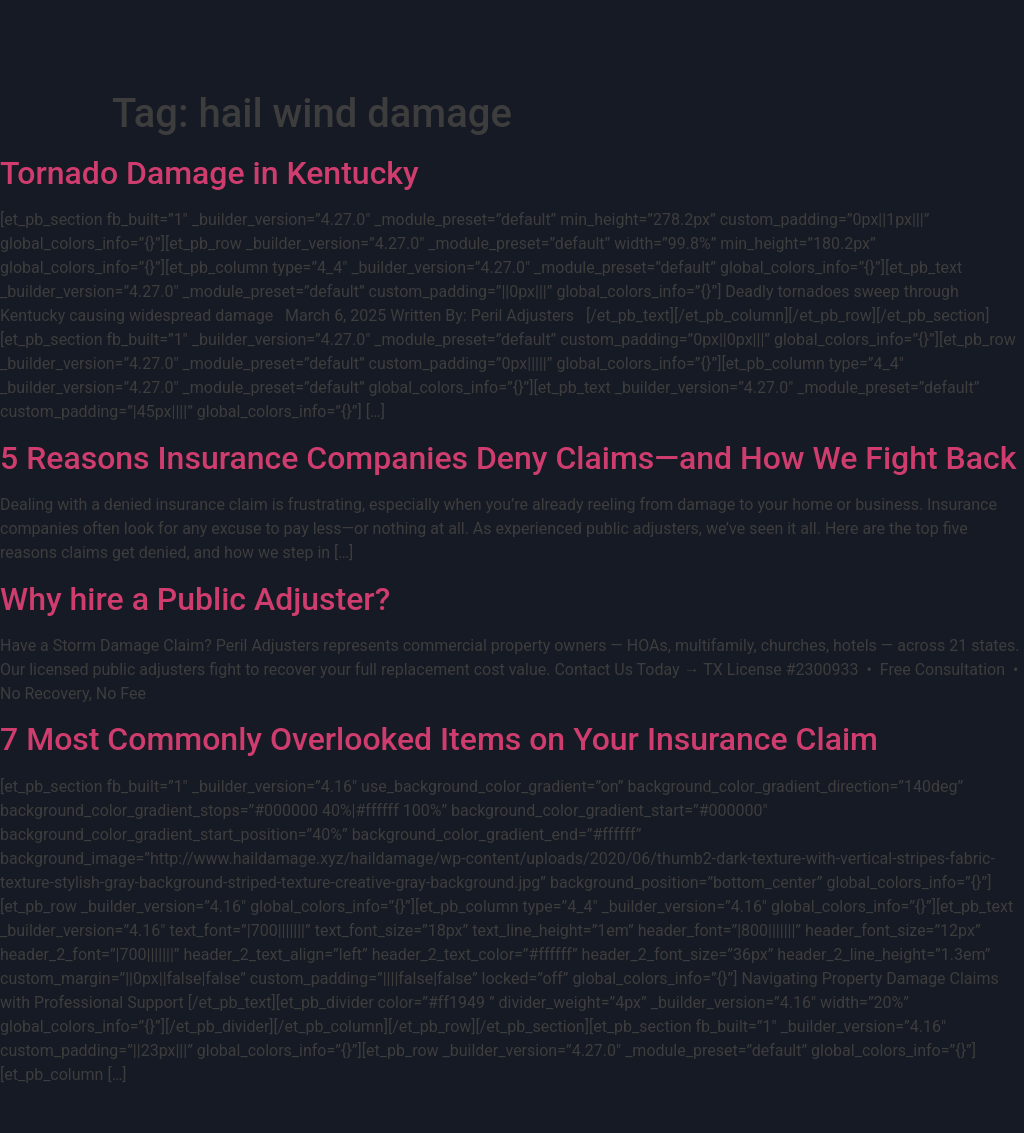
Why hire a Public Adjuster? (195, 599)
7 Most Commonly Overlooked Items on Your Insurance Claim (439, 739)
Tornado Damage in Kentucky (209, 173)
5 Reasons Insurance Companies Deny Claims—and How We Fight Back (508, 458)
